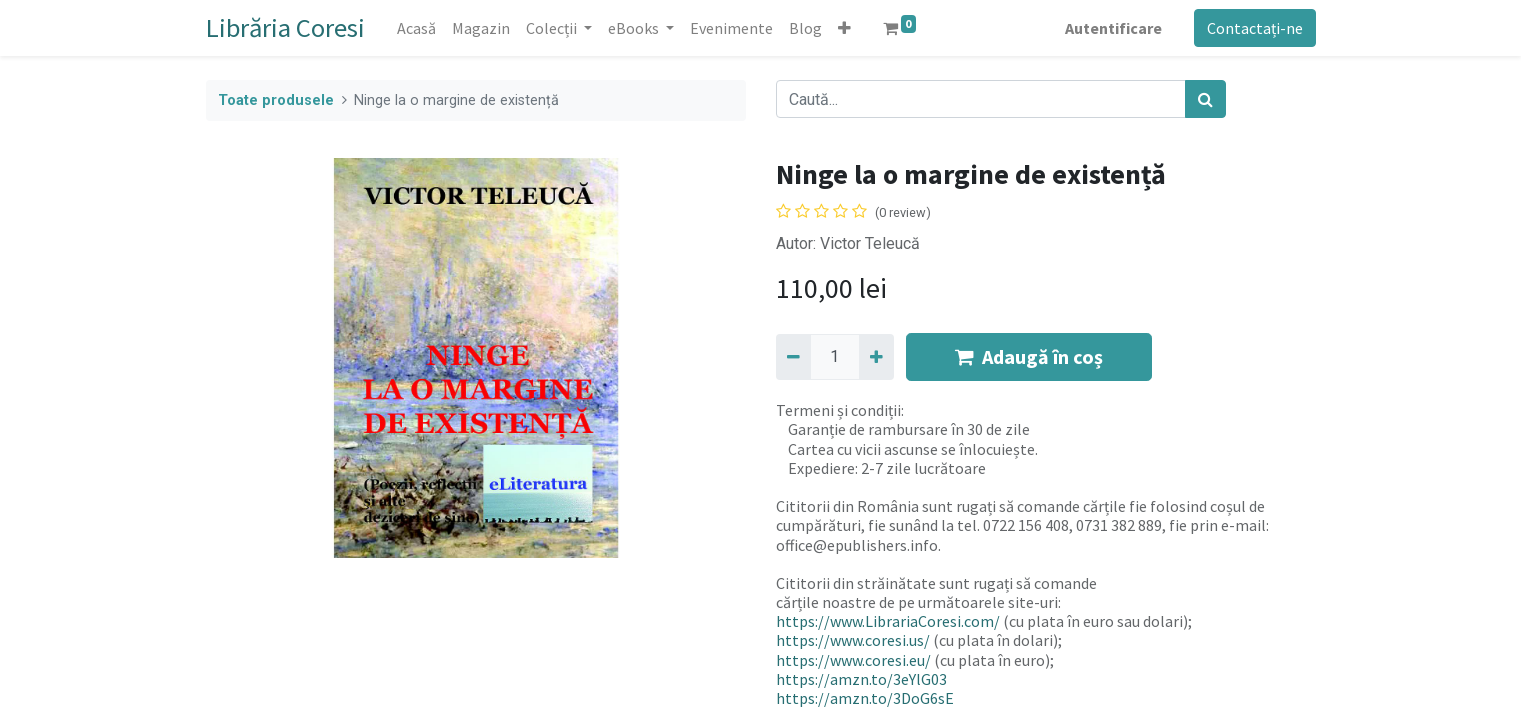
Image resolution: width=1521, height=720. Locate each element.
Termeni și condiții (838, 410)
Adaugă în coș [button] (1029, 356)
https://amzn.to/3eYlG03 (861, 679)
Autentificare (1113, 28)
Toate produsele (276, 100)
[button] (844, 28)
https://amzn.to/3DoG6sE (865, 698)
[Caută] (1205, 99)
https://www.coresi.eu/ (853, 660)
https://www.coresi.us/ (853, 640)
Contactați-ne (1255, 28)
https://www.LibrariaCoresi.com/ (888, 621)
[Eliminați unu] (793, 357)
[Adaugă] (876, 357)
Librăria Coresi (285, 27)
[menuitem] (416, 28)
